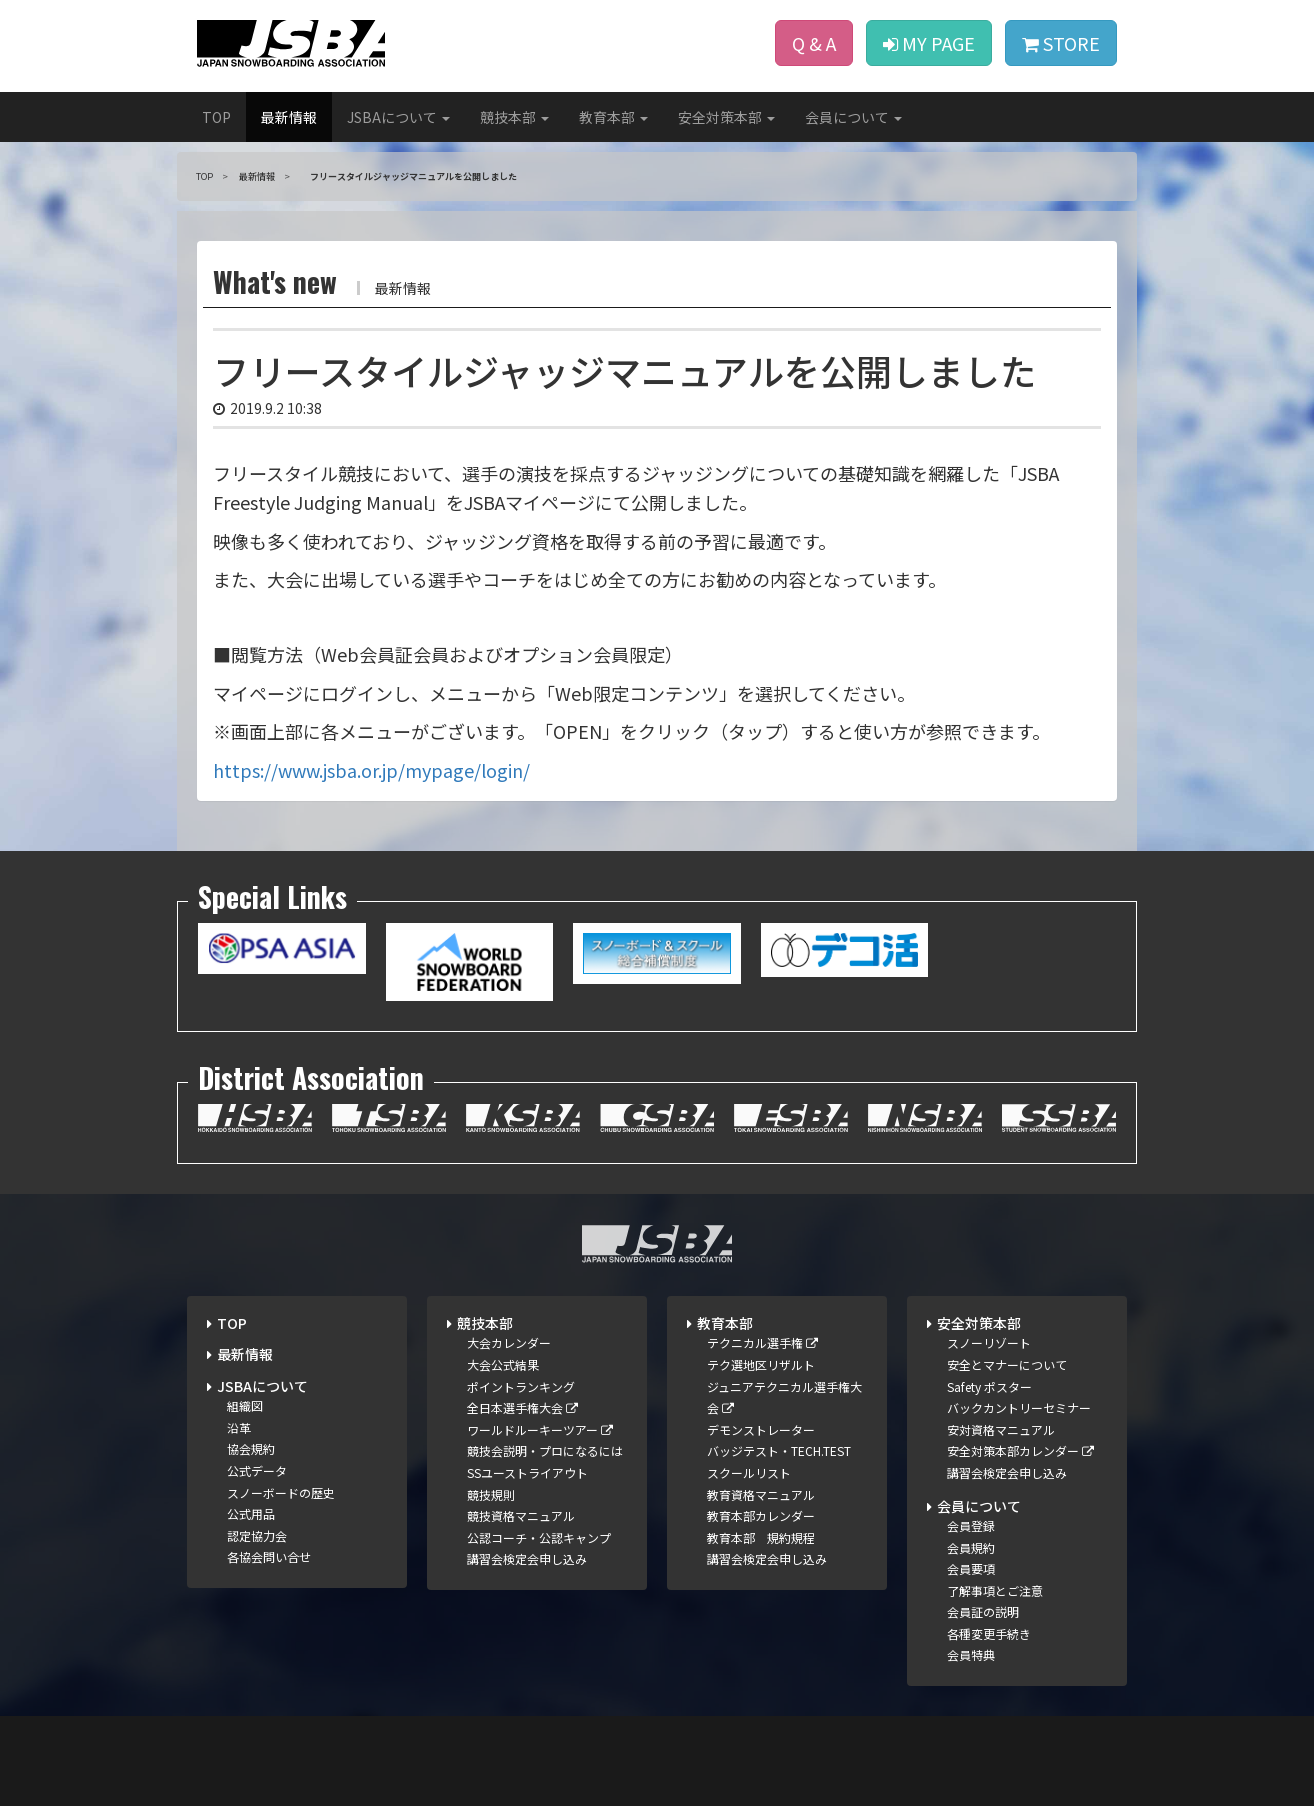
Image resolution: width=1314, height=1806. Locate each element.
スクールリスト (749, 1472)
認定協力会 (257, 1535)
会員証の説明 (983, 1611)
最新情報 (289, 117)
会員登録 (971, 1525)
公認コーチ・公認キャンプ (539, 1537)
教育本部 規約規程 (761, 1537)
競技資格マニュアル (521, 1515)
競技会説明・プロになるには (545, 1450)
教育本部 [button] (613, 117)
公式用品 (251, 1513)
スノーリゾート (989, 1342)
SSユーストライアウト (527, 1472)
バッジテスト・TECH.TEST (779, 1450)
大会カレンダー (509, 1342)
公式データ (257, 1470)
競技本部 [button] (514, 117)
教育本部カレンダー (761, 1515)
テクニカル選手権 (762, 1342)
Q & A (814, 43)
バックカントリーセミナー (1019, 1407)
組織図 (245, 1405)
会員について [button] (853, 117)
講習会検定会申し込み (527, 1558)
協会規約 (251, 1448)
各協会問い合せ (269, 1556)
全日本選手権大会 (522, 1407)
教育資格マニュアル (761, 1494)
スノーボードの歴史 (281, 1492)
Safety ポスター (989, 1386)
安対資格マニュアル (1001, 1429)
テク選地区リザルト (761, 1364)
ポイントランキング (521, 1386)
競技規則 (491, 1494)
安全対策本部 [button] (726, 117)
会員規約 (971, 1547)
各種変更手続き (989, 1633)
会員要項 (971, 1568)
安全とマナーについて (1007, 1364)
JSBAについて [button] (398, 117)
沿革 (239, 1427)
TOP (216, 117)
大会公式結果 (503, 1364)
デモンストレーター (761, 1429)
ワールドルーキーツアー (540, 1429)
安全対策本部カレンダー (1020, 1450)
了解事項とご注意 (995, 1590)
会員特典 (971, 1654)
